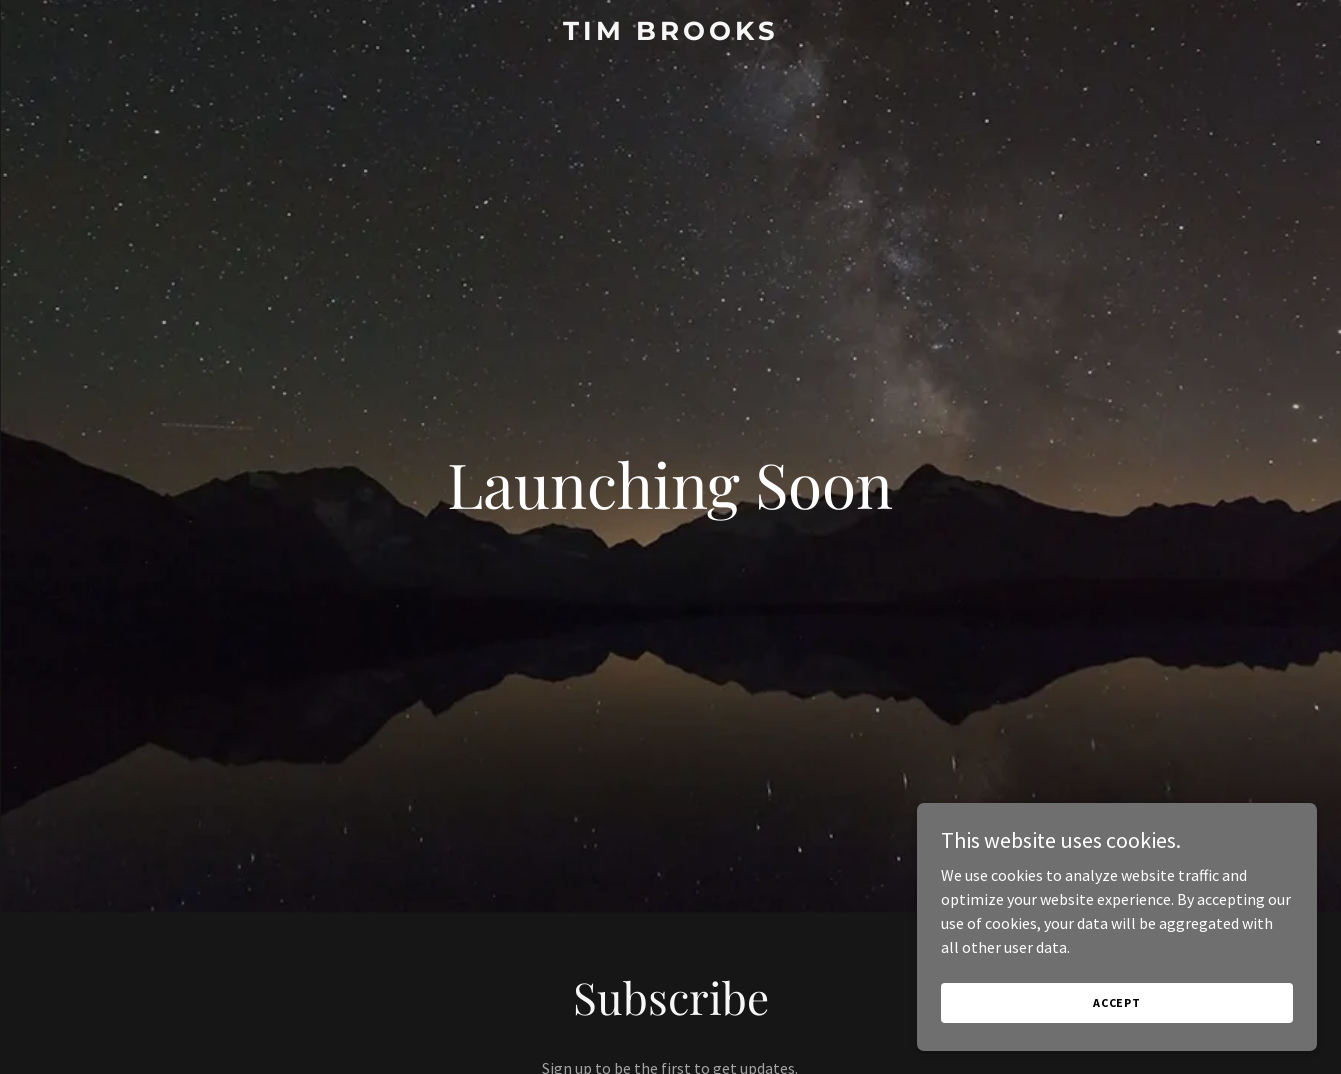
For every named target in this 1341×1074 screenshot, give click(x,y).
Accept (1117, 1002)
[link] (670, 34)
